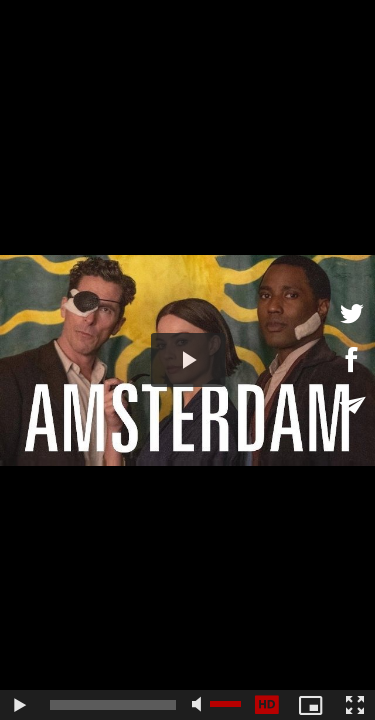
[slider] (113, 705)
